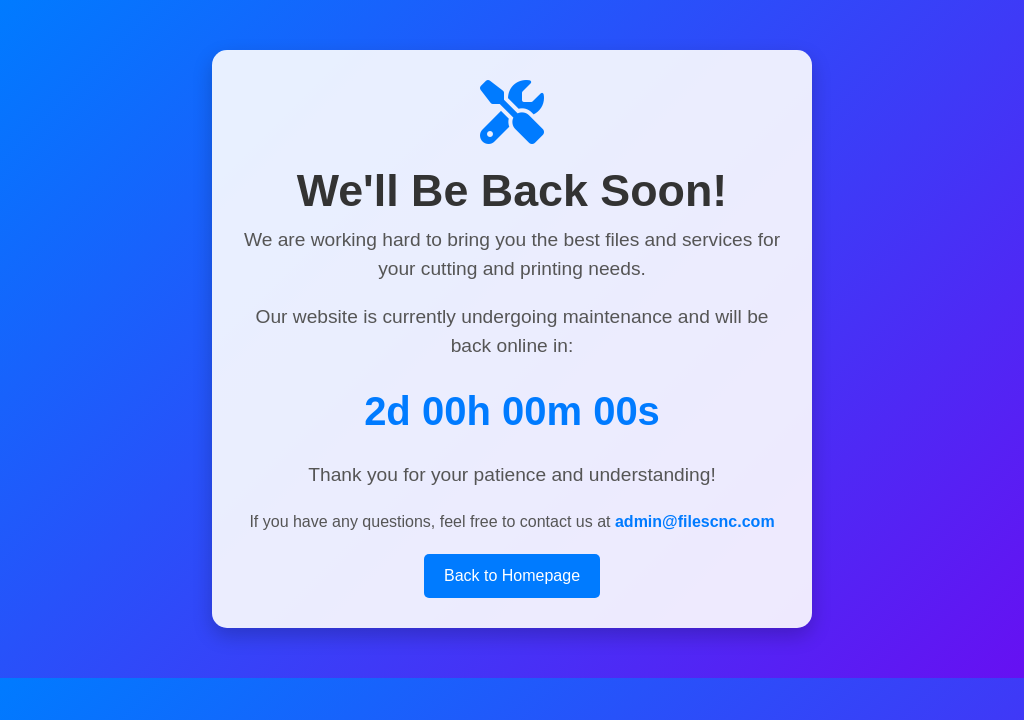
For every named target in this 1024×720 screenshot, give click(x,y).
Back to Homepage (512, 575)
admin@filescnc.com (695, 521)
